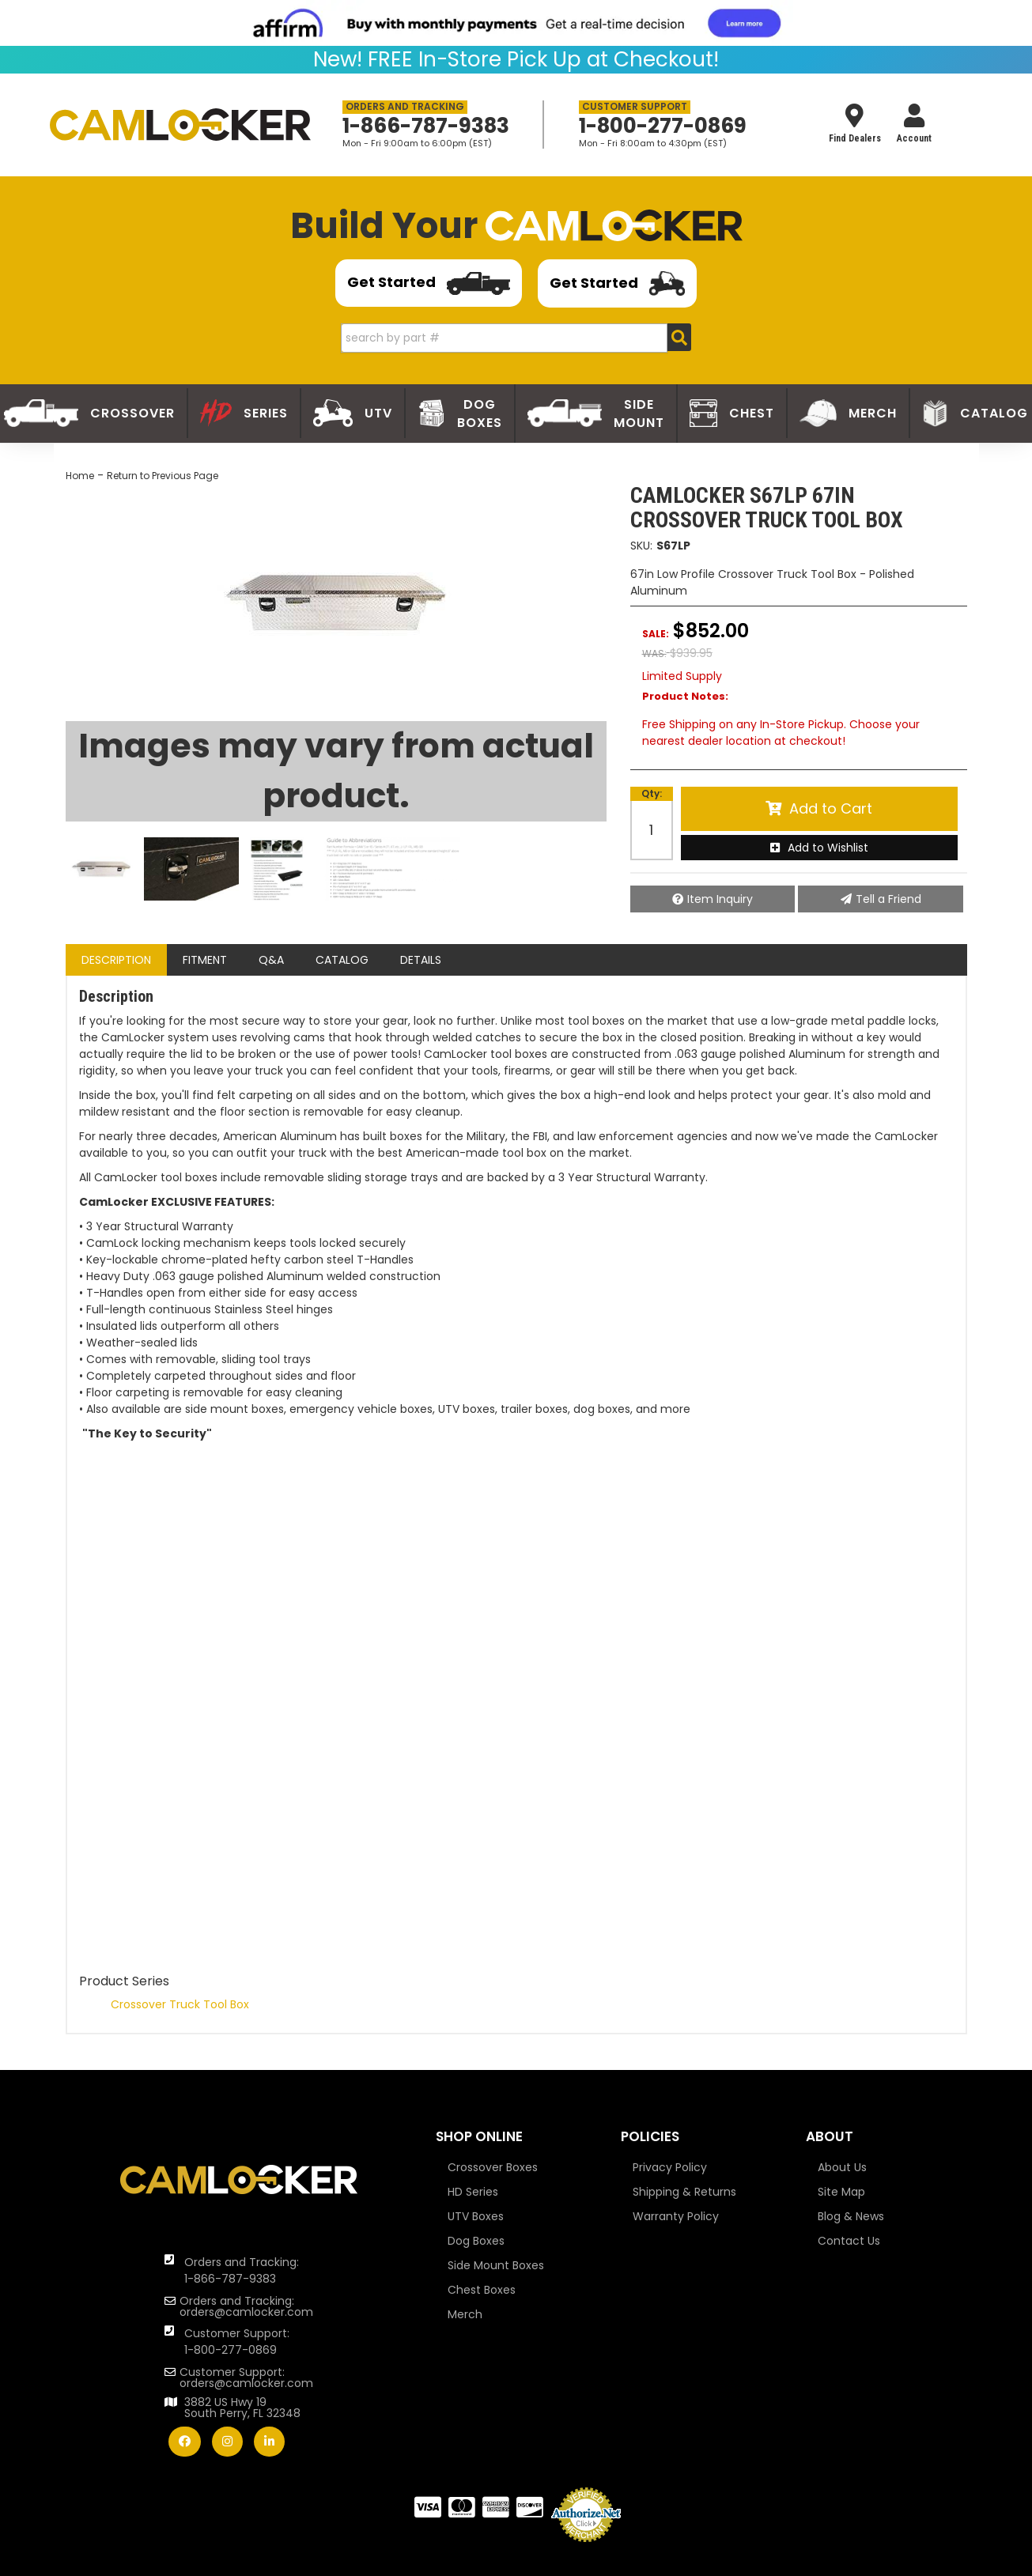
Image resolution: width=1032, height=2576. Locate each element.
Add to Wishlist (828, 848)
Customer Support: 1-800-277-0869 (236, 2341)
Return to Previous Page (162, 475)
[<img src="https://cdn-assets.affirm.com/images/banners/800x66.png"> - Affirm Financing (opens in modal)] (516, 23)
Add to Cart (830, 808)
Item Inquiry (720, 899)
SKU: (641, 545)
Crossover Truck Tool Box (180, 2004)
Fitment (205, 960)
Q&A (271, 960)
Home (80, 475)
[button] (516, 338)
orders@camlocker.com (246, 2311)
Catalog (342, 960)
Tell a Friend (888, 899)
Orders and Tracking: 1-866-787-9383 (241, 2270)
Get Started (428, 284)
